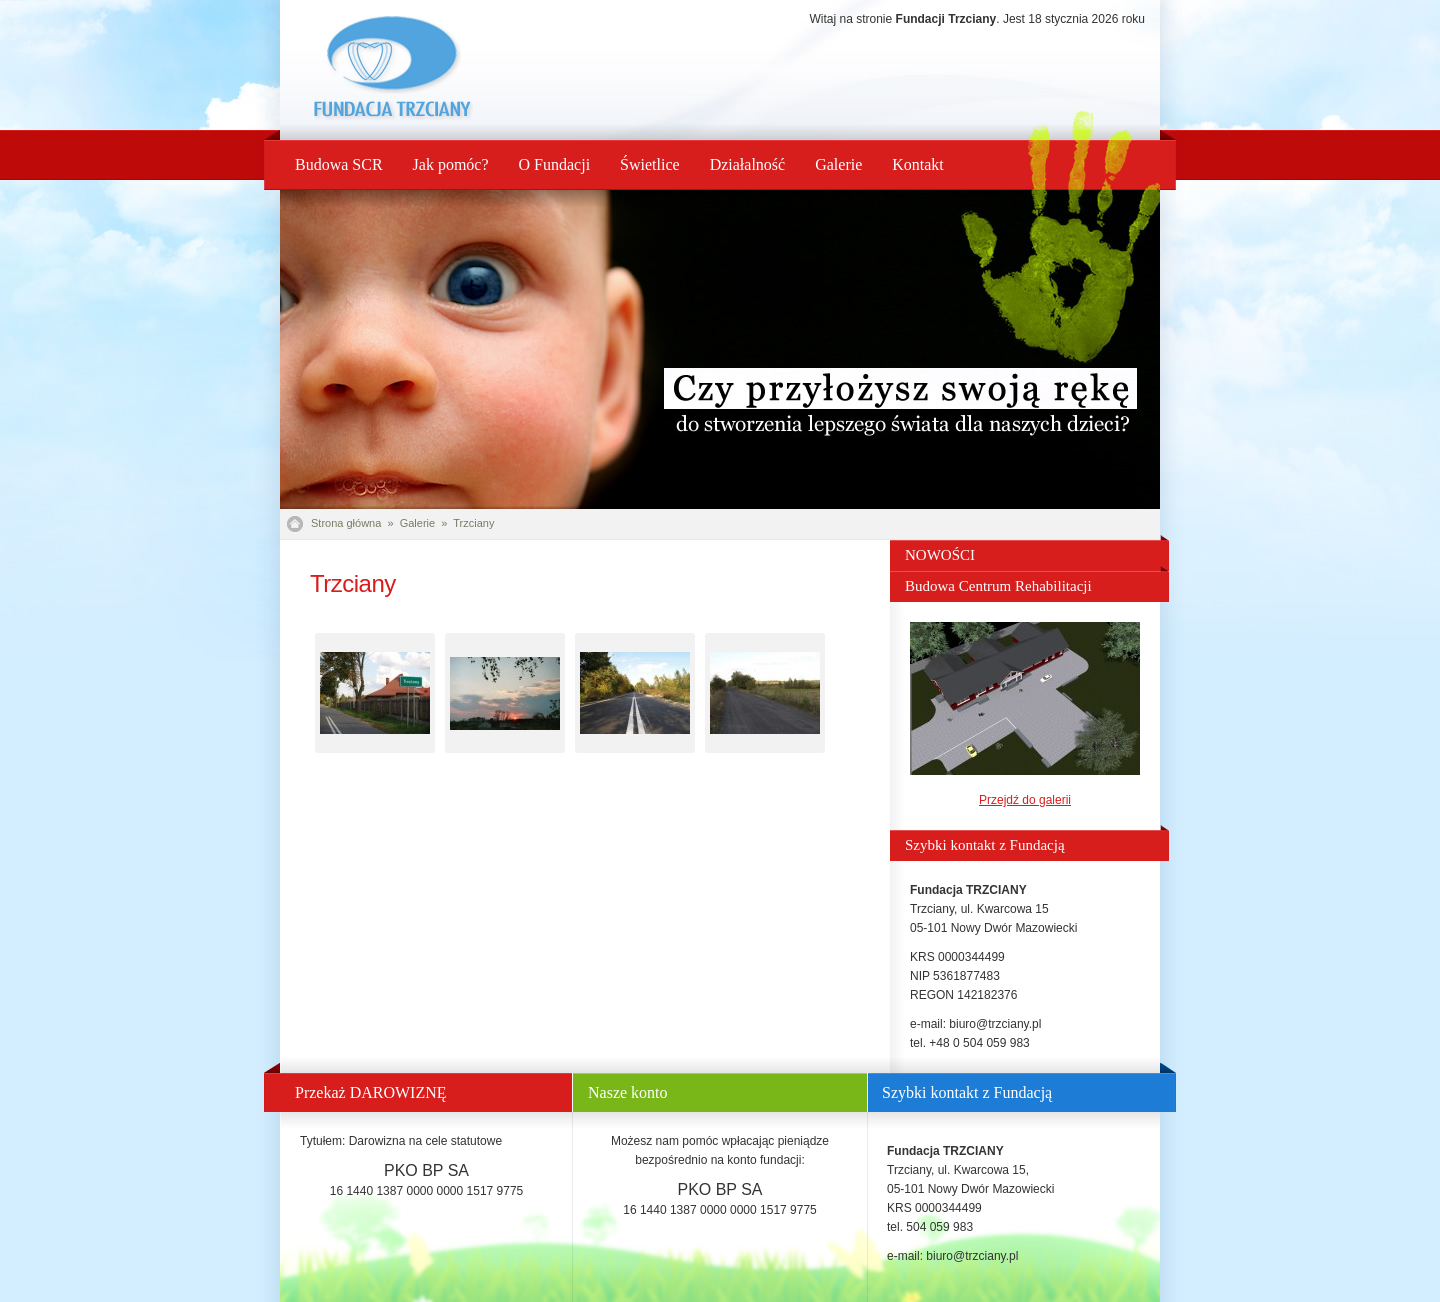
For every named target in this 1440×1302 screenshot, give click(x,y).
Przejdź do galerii (1025, 800)
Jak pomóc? (451, 164)
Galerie (838, 164)
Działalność (748, 164)
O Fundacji (555, 164)
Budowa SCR (339, 164)
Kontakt (918, 164)
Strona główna (346, 523)
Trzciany (473, 523)
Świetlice (650, 164)
